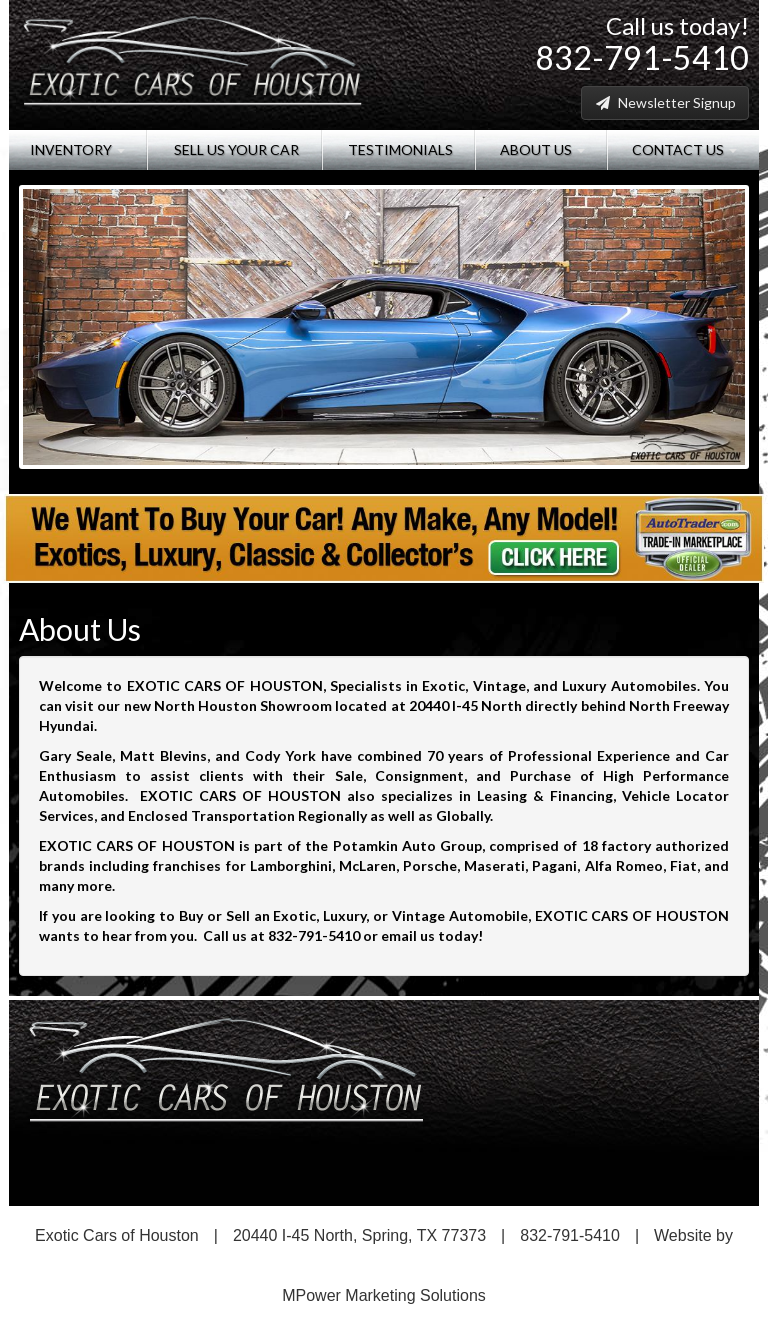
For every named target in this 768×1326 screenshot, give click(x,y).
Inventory (77, 149)
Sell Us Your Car (235, 149)
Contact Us (683, 149)
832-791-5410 (642, 57)
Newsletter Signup (665, 102)
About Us (541, 149)
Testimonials (399, 149)
